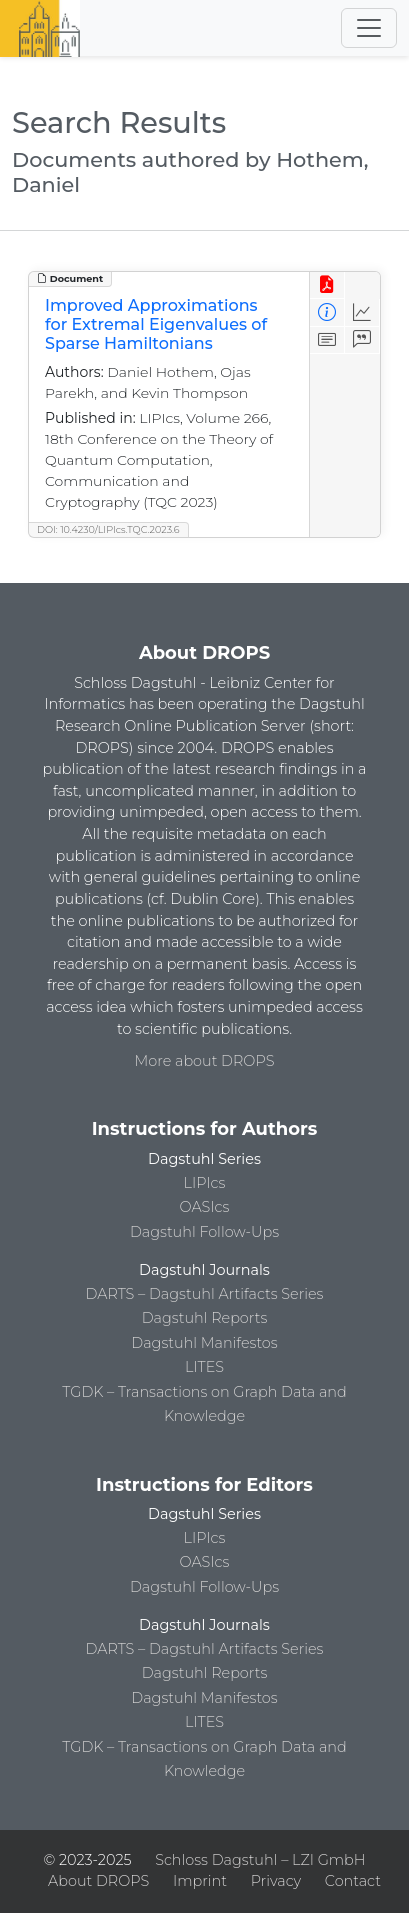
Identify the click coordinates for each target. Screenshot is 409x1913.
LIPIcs (205, 1183)
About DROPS (98, 1881)
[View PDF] (327, 285)
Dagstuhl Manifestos (204, 1343)
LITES (204, 1367)
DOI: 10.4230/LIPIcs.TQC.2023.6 (108, 529)
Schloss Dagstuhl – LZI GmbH (260, 1860)
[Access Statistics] (362, 312)
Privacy (276, 1881)
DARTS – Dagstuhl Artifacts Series (205, 1294)
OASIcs (205, 1207)
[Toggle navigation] (369, 28)
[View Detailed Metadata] (327, 312)
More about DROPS (205, 1061)
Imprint (200, 1881)
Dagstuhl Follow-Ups (204, 1232)
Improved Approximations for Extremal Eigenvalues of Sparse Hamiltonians (156, 324)
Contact (353, 1881)
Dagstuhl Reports (205, 1318)
